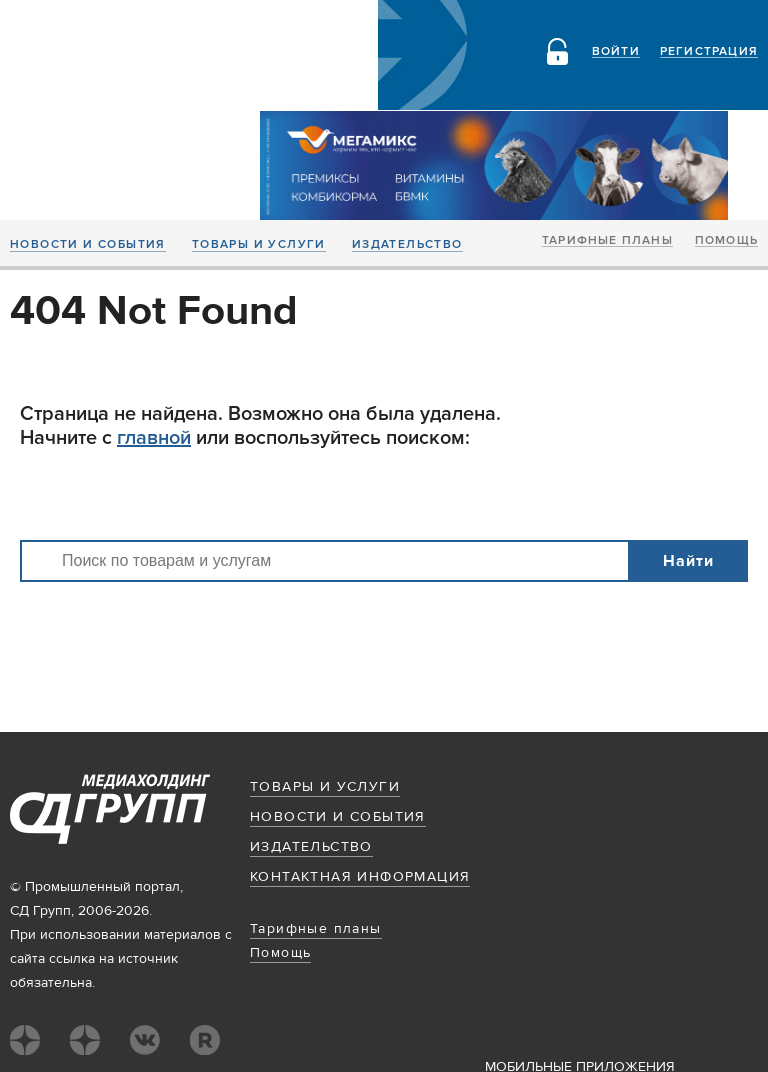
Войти (616, 52)
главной (154, 438)
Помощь (726, 241)
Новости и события (88, 245)
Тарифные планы (607, 241)
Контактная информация (360, 877)
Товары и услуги (259, 245)
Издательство (407, 245)
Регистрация (709, 52)
